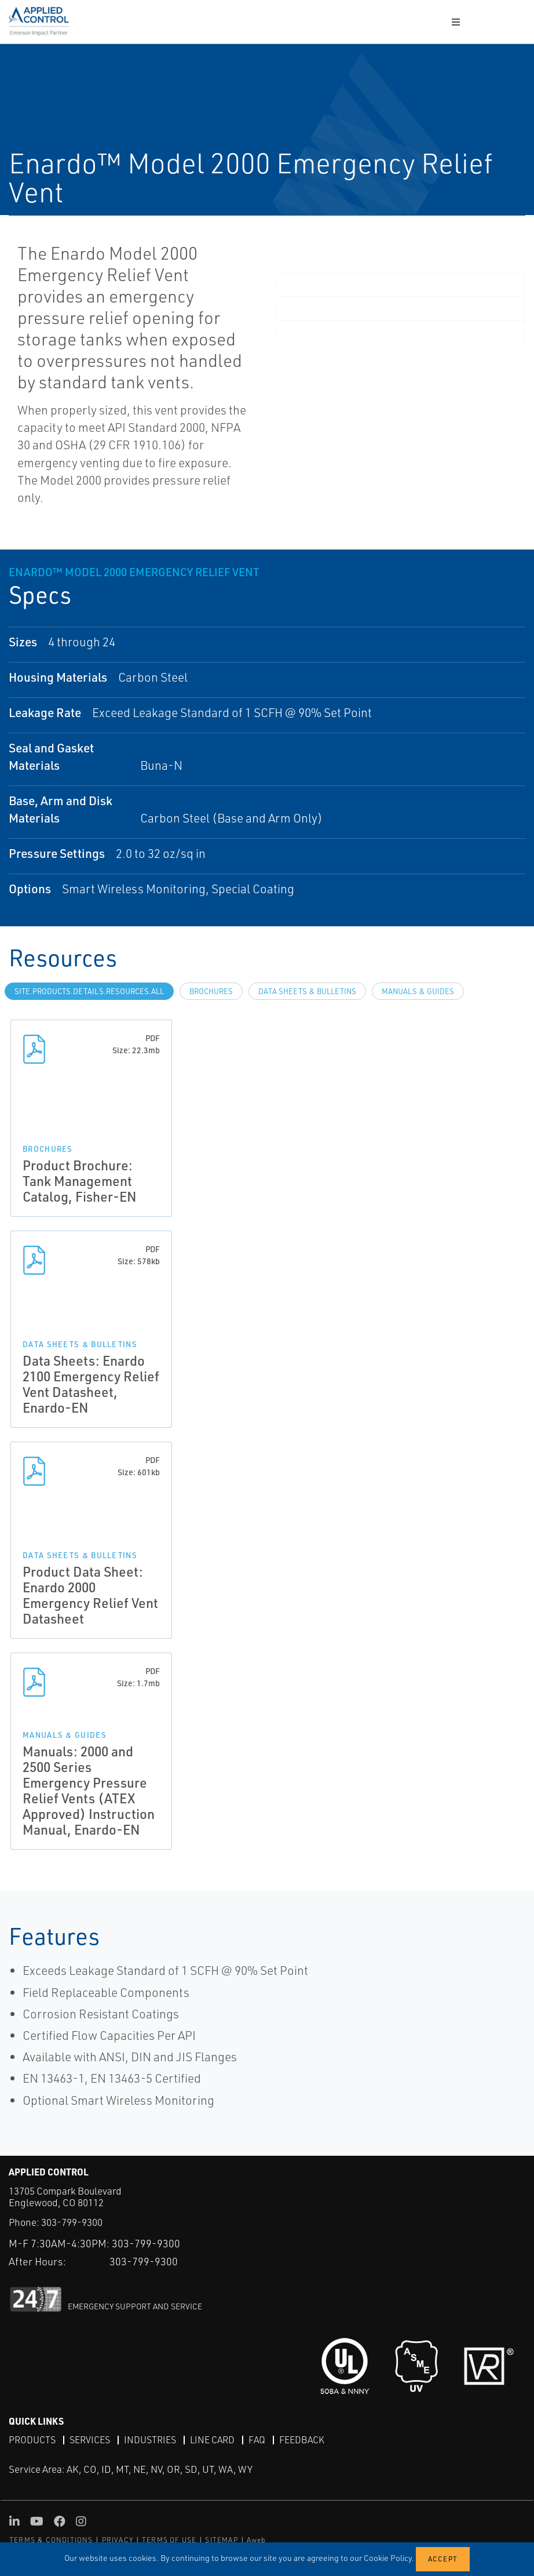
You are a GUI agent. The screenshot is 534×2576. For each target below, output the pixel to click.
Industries (150, 2440)
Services (90, 2440)
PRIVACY (117, 2539)
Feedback (301, 2440)
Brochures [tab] (211, 991)
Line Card (212, 2440)
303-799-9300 (72, 2222)
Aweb (256, 2539)
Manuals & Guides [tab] (418, 991)
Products (32, 2440)
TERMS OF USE (169, 2539)
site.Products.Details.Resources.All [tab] (89, 991)
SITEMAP (221, 2539)
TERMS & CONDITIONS (51, 2539)
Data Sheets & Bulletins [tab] (307, 991)
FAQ (256, 2440)
